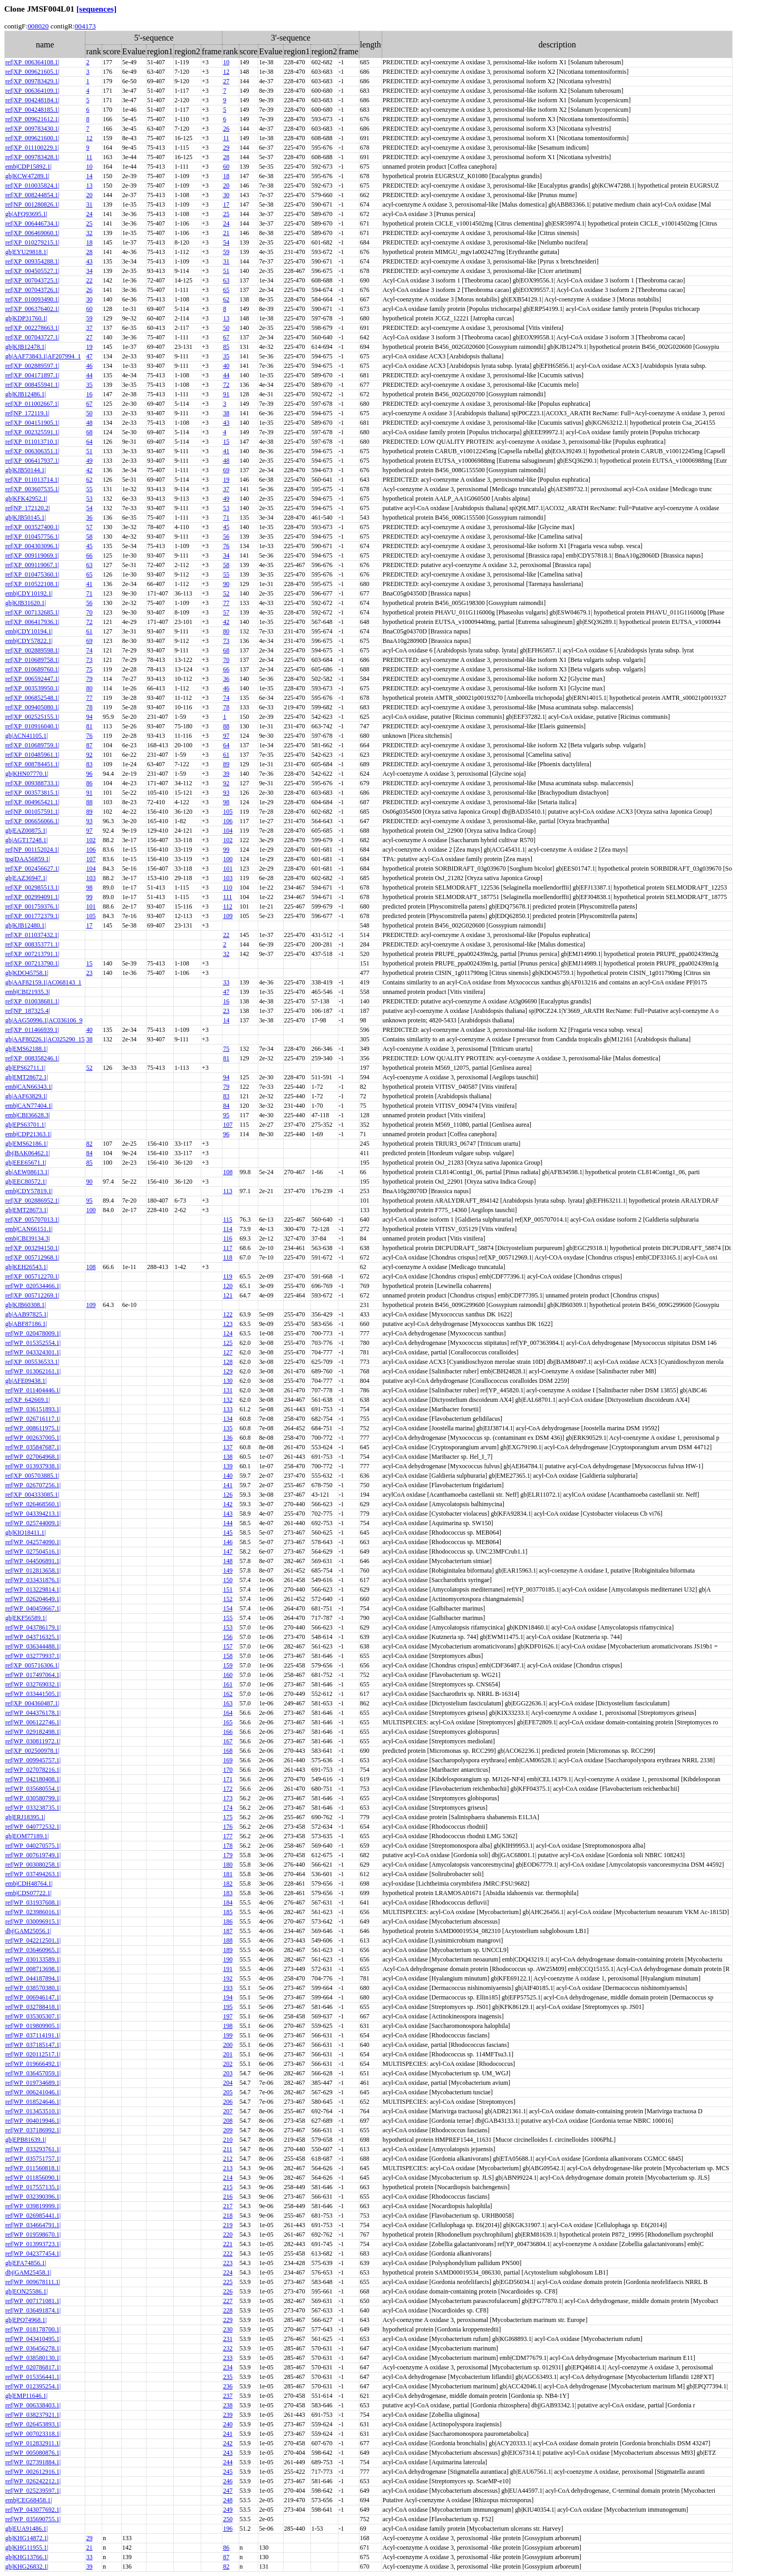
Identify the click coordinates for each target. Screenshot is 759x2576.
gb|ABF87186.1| (26, 1324)
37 (89, 327)
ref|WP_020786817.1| (33, 2367)
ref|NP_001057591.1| (32, 811)
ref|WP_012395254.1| (33, 2386)
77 (226, 603)
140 (227, 1475)
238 (227, 2405)
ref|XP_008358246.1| (32, 1058)
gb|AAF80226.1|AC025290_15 (44, 1039)
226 (227, 2291)
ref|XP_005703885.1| (32, 1475)
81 (89, 726)
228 (227, 2310)
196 (227, 2528)
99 (226, 849)
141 (227, 1485)
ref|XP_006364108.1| (32, 62)
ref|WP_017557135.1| (33, 2187)
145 (227, 1532)
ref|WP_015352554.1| (33, 1342)
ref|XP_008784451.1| (32, 764)
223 (227, 2263)
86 (89, 783)
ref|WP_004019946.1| (33, 2120)
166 (227, 1731)
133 (227, 1409)
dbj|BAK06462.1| (27, 1153)
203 (227, 2073)
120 (227, 1286)
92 (89, 754)
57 (89, 527)
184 (227, 1902)
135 (227, 1428)
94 (89, 716)
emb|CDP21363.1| (28, 1134)
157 (227, 1646)
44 (89, 375)
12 (226, 71)
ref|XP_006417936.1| (32, 622)
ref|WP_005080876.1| (33, 2452)
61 (89, 631)
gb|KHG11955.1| (26, 2547)
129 (227, 1371)
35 (226, 356)
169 (227, 1760)
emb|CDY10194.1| (29, 631)
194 (227, 1997)
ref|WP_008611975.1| (33, 1428)
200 (227, 2044)
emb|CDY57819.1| (29, 1191)
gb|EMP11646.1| (26, 2395)
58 (89, 536)
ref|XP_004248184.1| (32, 100)
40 (226, 365)
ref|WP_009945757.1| (33, 1760)
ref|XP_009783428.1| (32, 157)
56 (226, 536)
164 (227, 1712)
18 (226, 176)
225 (227, 2282)
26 (226, 128)
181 (227, 1874)
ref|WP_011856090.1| (33, 2177)
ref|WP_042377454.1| (33, 2253)
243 (227, 2452)
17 (226, 204)
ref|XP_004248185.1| (32, 109)
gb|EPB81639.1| (25, 2139)
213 (227, 2168)
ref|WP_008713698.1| (33, 1969)
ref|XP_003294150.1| (32, 1248)
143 (227, 1513)
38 (226, 413)
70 (89, 612)
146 (227, 1542)
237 (227, 2395)
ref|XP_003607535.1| (32, 489)
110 (227, 887)
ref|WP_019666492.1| (33, 2063)
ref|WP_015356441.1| (33, 2376)
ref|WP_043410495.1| (33, 2339)
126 (227, 1494)
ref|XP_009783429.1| (32, 81)
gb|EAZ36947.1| (26, 878)
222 (227, 2253)
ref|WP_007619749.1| (33, 1855)
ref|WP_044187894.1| (33, 1978)
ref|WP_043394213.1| (33, 1513)
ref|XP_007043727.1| (32, 337)
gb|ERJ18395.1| (25, 1817)
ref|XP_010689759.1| (32, 745)
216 (227, 2196)
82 (89, 1143)
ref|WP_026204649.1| (33, 1599)
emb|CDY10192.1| (29, 593)
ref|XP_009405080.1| (32, 707)
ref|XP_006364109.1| (32, 90)
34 (89, 271)
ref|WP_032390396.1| (33, 2196)
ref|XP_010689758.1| (32, 659)
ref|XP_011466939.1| (32, 1029)
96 (89, 773)
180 (227, 1864)
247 (227, 2490)
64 (89, 441)
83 (89, 764)
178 (227, 1845)
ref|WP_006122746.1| (33, 1722)
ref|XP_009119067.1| (32, 565)
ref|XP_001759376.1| (32, 906)
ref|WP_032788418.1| (33, 2007)
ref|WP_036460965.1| (33, 1950)
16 (89, 394)
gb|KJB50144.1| (25, 470)
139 (227, 1466)
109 (227, 916)
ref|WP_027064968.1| (33, 1456)
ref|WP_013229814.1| (33, 1589)
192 (227, 1978)
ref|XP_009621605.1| (32, 71)
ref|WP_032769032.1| (33, 1684)
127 (227, 1352)
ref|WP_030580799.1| (33, 1798)
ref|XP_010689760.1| (32, 669)
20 (226, 185)
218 (227, 2215)
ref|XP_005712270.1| (32, 1276)
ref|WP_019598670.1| (33, 2234)
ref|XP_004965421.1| (32, 802)
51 (226, 271)
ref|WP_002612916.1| (33, 2471)
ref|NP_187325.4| (27, 1010)
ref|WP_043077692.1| (33, 2509)
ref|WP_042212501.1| (33, 1940)
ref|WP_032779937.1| (33, 1656)
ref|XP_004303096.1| (32, 546)
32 (89, 233)
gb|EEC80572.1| (25, 1181)
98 (226, 802)
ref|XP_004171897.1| (32, 375)
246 (227, 2481)
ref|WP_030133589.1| (33, 1959)
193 (227, 1988)
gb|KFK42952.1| (26, 498)
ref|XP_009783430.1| (32, 128)
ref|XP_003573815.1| (32, 792)
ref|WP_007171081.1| (33, 2301)
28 (226, 157)
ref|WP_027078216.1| (33, 1769)
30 (226, 195)
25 (226, 214)
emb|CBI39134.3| (27, 1238)
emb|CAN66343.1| (29, 1086)
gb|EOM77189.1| (26, 1836)
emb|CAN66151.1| (29, 1229)
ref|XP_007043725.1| (32, 280)
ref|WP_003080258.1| (33, 1864)
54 (226, 242)
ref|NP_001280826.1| (32, 204)
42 (89, 470)
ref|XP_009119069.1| (32, 555)
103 (90, 878)
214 (227, 2177)
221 (227, 2244)
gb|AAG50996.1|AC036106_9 (43, 1020)
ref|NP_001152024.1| (32, 849)
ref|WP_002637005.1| (33, 1437)
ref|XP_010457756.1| (32, 536)
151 (227, 1589)
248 (227, 2500)
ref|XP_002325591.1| (32, 432)
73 (226, 641)
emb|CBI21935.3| (27, 992)
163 (227, 1703)
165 (227, 1722)
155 (227, 1618)
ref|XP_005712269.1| (32, 1295)
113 (227, 1191)
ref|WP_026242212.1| (33, 2481)
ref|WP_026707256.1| (33, 1485)
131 (227, 1390)
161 (227, 1684)
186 (227, 1921)
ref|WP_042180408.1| (33, 1779)
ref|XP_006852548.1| (32, 697)
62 (226, 299)
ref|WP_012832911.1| (33, 2443)
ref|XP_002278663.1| (32, 327)
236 (227, 2386)
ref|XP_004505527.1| (32, 271)
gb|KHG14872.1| (26, 2538)
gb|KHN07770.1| (26, 773)
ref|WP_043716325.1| (33, 1637)
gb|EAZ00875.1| (26, 830)
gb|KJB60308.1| (25, 1305)
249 (227, 2509)
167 (227, 1741)
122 (227, 1314)
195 (227, 2007)
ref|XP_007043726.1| (32, 290)
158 (227, 1656)
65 (226, 290)
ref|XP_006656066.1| (32, 821)
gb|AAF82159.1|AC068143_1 (43, 982)
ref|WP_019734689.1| (33, 2082)
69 (226, 470)
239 (227, 2414)
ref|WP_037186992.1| (33, 2130)
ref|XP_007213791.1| (32, 954)
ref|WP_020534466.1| (33, 1286)
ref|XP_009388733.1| (32, 783)
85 (226, 346)
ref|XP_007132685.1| (32, 612)
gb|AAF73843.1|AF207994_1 (43, 356)
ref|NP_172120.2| (27, 508)
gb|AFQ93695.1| (26, 214)
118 (227, 1257)
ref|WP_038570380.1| (33, 1988)
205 (227, 2092)
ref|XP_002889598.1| (32, 650)
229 (227, 2320)
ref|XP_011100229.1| (32, 147)
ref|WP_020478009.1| (33, 1333)
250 (227, 2519)
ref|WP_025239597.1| (33, 2490)
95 (226, 1115)
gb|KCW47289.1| (27, 176)
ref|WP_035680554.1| (33, 1788)
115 (227, 1219)
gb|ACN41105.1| (26, 735)
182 (227, 1883)
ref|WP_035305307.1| (33, 2016)
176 (227, 1826)
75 (89, 669)
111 (227, 897)
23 (89, 973)
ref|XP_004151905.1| (32, 422)
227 (227, 2301)
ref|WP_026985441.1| (33, 2215)
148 (227, 1561)
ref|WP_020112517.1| (33, 2054)
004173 (85, 26)
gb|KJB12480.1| (25, 925)
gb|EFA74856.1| (25, 2263)
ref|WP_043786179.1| (33, 1627)
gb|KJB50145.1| (25, 517)
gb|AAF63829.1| (26, 1096)
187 (227, 1931)
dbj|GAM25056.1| (28, 1931)
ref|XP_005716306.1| (32, 1665)
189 (227, 1950)
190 (227, 1959)
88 (226, 726)
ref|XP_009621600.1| (32, 138)
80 (226, 631)
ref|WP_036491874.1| (33, 2310)
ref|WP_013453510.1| (33, 2111)
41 (226, 451)
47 (89, 356)
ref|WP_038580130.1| (33, 2358)
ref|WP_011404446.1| (33, 1390)
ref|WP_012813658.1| (33, 1570)
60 (226, 166)
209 (227, 2130)
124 (227, 1333)
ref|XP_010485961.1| (32, 754)
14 (89, 176)
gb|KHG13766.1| (26, 2557)
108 (227, 1172)
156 (227, 1637)
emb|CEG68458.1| (28, 2500)
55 (89, 489)
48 (89, 422)
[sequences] (96, 8)
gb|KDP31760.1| (26, 318)
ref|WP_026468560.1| (33, 1504)
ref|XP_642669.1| (27, 1399)
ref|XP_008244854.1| (32, 195)
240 (227, 2424)
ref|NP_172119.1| (27, 413)
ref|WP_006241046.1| (33, 2092)
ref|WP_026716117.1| (33, 1418)
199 (227, 2035)
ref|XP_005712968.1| (32, 1257)
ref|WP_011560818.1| (33, 2168)
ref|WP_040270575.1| (33, 1845)
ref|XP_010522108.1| (32, 584)
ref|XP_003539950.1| (32, 688)
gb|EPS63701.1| (25, 1124)
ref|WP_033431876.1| (33, 1580)
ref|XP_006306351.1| (32, 451)
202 (227, 2063)
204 (227, 2082)
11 (226, 138)
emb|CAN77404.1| (29, 1105)
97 (226, 735)
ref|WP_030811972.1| (33, 1741)
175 (227, 1817)
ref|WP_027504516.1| (33, 1551)
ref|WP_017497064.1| (33, 1675)
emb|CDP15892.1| (28, 166)
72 (226, 384)
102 (90, 840)
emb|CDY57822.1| (29, 641)
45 (226, 527)
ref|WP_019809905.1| (33, 2025)
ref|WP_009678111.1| (32, 2282)
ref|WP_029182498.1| (33, 1731)
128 (227, 1361)
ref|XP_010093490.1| (32, 299)
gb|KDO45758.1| (26, 973)
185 (227, 1912)
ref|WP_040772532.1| (33, 1826)
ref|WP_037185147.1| (33, 2044)
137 (227, 1447)
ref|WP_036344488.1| (33, 1646)
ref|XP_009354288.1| (32, 261)
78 (89, 707)
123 (227, 1324)
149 (227, 1570)
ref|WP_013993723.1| (33, 2244)
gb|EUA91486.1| (26, 2528)
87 (89, 745)
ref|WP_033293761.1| (33, 2149)
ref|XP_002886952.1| (32, 1200)
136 (227, 1437)
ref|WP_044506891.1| (33, 1561)
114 (227, 1229)
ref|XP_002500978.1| (32, 1750)
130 (227, 1380)
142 (227, 1504)
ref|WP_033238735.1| (33, 1807)
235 (227, 2376)
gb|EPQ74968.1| (25, 2320)
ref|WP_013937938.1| (33, 1466)
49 (89, 460)
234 (227, 2367)
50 (226, 327)
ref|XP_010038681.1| (32, 1001)
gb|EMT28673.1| (26, 1210)
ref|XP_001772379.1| (32, 916)
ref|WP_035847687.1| (33, 1447)
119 (227, 1276)
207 (227, 2111)
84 (226, 1105)
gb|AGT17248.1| (26, 840)
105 (227, 811)
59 (226, 252)
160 (227, 1675)
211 (227, 2149)
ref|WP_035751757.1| (33, 2158)
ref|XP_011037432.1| (32, 935)
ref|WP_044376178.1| (33, 1712)
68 (89, 432)
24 (89, 214)
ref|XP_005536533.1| (32, 1361)
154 (227, 1608)
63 (226, 280)
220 (227, 2234)
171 (227, 1779)
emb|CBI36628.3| (27, 1115)
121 (227, 1295)
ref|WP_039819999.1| (33, 2206)
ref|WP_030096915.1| (33, 1921)
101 (227, 868)
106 (227, 821)
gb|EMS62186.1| (26, 1143)
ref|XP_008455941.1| (32, 384)
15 (226, 441)
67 (226, 337)
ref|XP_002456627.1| (32, 868)
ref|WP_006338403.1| (33, 2405)
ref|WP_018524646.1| (33, 2101)
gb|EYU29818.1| (26, 252)
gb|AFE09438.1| (25, 1380)
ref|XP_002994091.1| (32, 897)
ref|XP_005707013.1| (32, 1219)
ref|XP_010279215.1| (32, 242)
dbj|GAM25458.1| (28, 2272)
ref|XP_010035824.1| (32, 185)
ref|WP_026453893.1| (33, 2424)
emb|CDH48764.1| (29, 1883)
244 (227, 2462)
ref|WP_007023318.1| (33, 2433)
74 (89, 650)
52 (226, 593)
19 (89, 346)
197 (227, 2016)
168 (227, 1750)
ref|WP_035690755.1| (33, 2519)
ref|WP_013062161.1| (33, 1371)
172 (227, 1788)
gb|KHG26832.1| (26, 2566)
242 (227, 2443)
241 (227, 2433)
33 (226, 982)
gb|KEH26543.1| (26, 1267)
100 (227, 859)
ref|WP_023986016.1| (33, 1912)
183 (227, 1893)
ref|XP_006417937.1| (32, 460)
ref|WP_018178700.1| (33, 2329)
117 (227, 1248)
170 (227, 1769)
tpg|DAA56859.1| (27, 859)
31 (89, 204)
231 (227, 2339)
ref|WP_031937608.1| (33, 1902)
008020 (37, 26)
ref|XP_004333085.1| (32, 1494)
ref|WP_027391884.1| (33, 2462)
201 (227, 2054)
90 (226, 584)
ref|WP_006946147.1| (33, 1997)
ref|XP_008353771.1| (32, 944)
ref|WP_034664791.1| (33, 2225)
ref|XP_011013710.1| (32, 441)
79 (89, 678)
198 (227, 2025)
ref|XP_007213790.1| (32, 963)
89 (226, 764)
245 (227, 2471)
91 (226, 394)
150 (227, 1580)
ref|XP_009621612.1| (32, 119)
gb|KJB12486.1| (25, 394)
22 (89, 280)
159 (227, 1665)
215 (227, 2187)
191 (227, 1969)
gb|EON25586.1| (26, 2291)
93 (226, 792)
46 (89, 365)
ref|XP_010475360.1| (32, 574)
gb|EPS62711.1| (25, 1067)
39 (226, 773)
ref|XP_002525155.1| (32, 716)
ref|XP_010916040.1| (32, 726)
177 (227, 1836)
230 (227, 2329)
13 (89, 185)
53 (89, 498)
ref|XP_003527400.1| (32, 527)
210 (227, 2139)
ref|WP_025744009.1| (33, 1523)
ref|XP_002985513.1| (32, 887)
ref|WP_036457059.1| (33, 2073)
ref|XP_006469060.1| (32, 233)
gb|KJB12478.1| (25, 346)
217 (227, 2206)
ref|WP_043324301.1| (33, 1352)
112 (227, 906)
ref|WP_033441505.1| (33, 1693)
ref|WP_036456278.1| (33, 2348)
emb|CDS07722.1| (28, 1893)
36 (89, 517)
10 (226, 62)
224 (227, 2272)
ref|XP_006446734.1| (32, 223)
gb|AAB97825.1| (26, 1314)
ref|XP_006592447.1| (32, 678)
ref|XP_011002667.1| (32, 403)
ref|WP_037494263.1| (33, 1874)
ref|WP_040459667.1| (33, 1608)
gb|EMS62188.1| (26, 1048)
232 (227, 2348)
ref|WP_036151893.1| (33, 1409)
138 (227, 1456)
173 (227, 1798)
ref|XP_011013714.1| (32, 479)
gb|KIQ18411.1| (25, 1532)
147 (227, 1551)
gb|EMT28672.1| (26, 1077)
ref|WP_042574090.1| (33, 1542)
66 (89, 555)
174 (227, 1807)
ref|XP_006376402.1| (32, 309)
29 (226, 147)
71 (226, 517)
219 (227, 2225)
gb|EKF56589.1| (25, 1618)
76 (226, 546)
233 (227, 2358)
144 (227, 1523)
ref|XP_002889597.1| (32, 365)
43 (89, 261)
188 (227, 1940)
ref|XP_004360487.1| (32, 1703)
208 (227, 2120)
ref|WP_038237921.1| (33, 2414)
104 (227, 830)
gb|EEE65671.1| (25, 1162)
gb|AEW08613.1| (27, 1172)
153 (227, 1627)
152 (227, 1599)
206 (227, 2101)
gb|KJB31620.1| (25, 603)
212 (227, 2158)
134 (227, 1418)
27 (226, 81)
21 (226, 233)
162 (227, 1693)
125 (227, 1342)
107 (90, 859)
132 (227, 1399)
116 (227, 1238)
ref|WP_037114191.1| (33, 2035)
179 (227, 1855)
